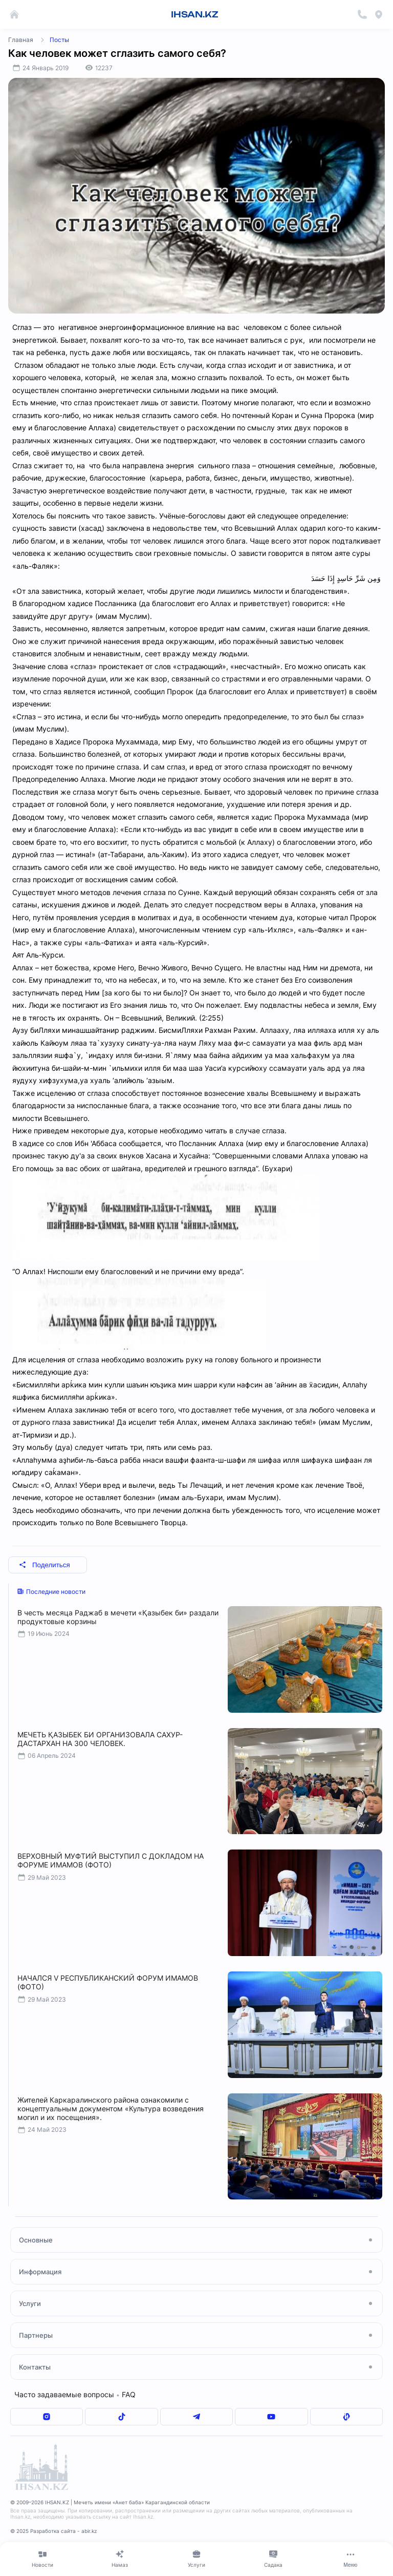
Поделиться (44, 1565)
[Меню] (350, 2558)
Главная (20, 40)
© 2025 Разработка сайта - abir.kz (53, 2531)
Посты (59, 40)
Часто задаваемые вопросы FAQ (75, 2394)
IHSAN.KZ (195, 14)
